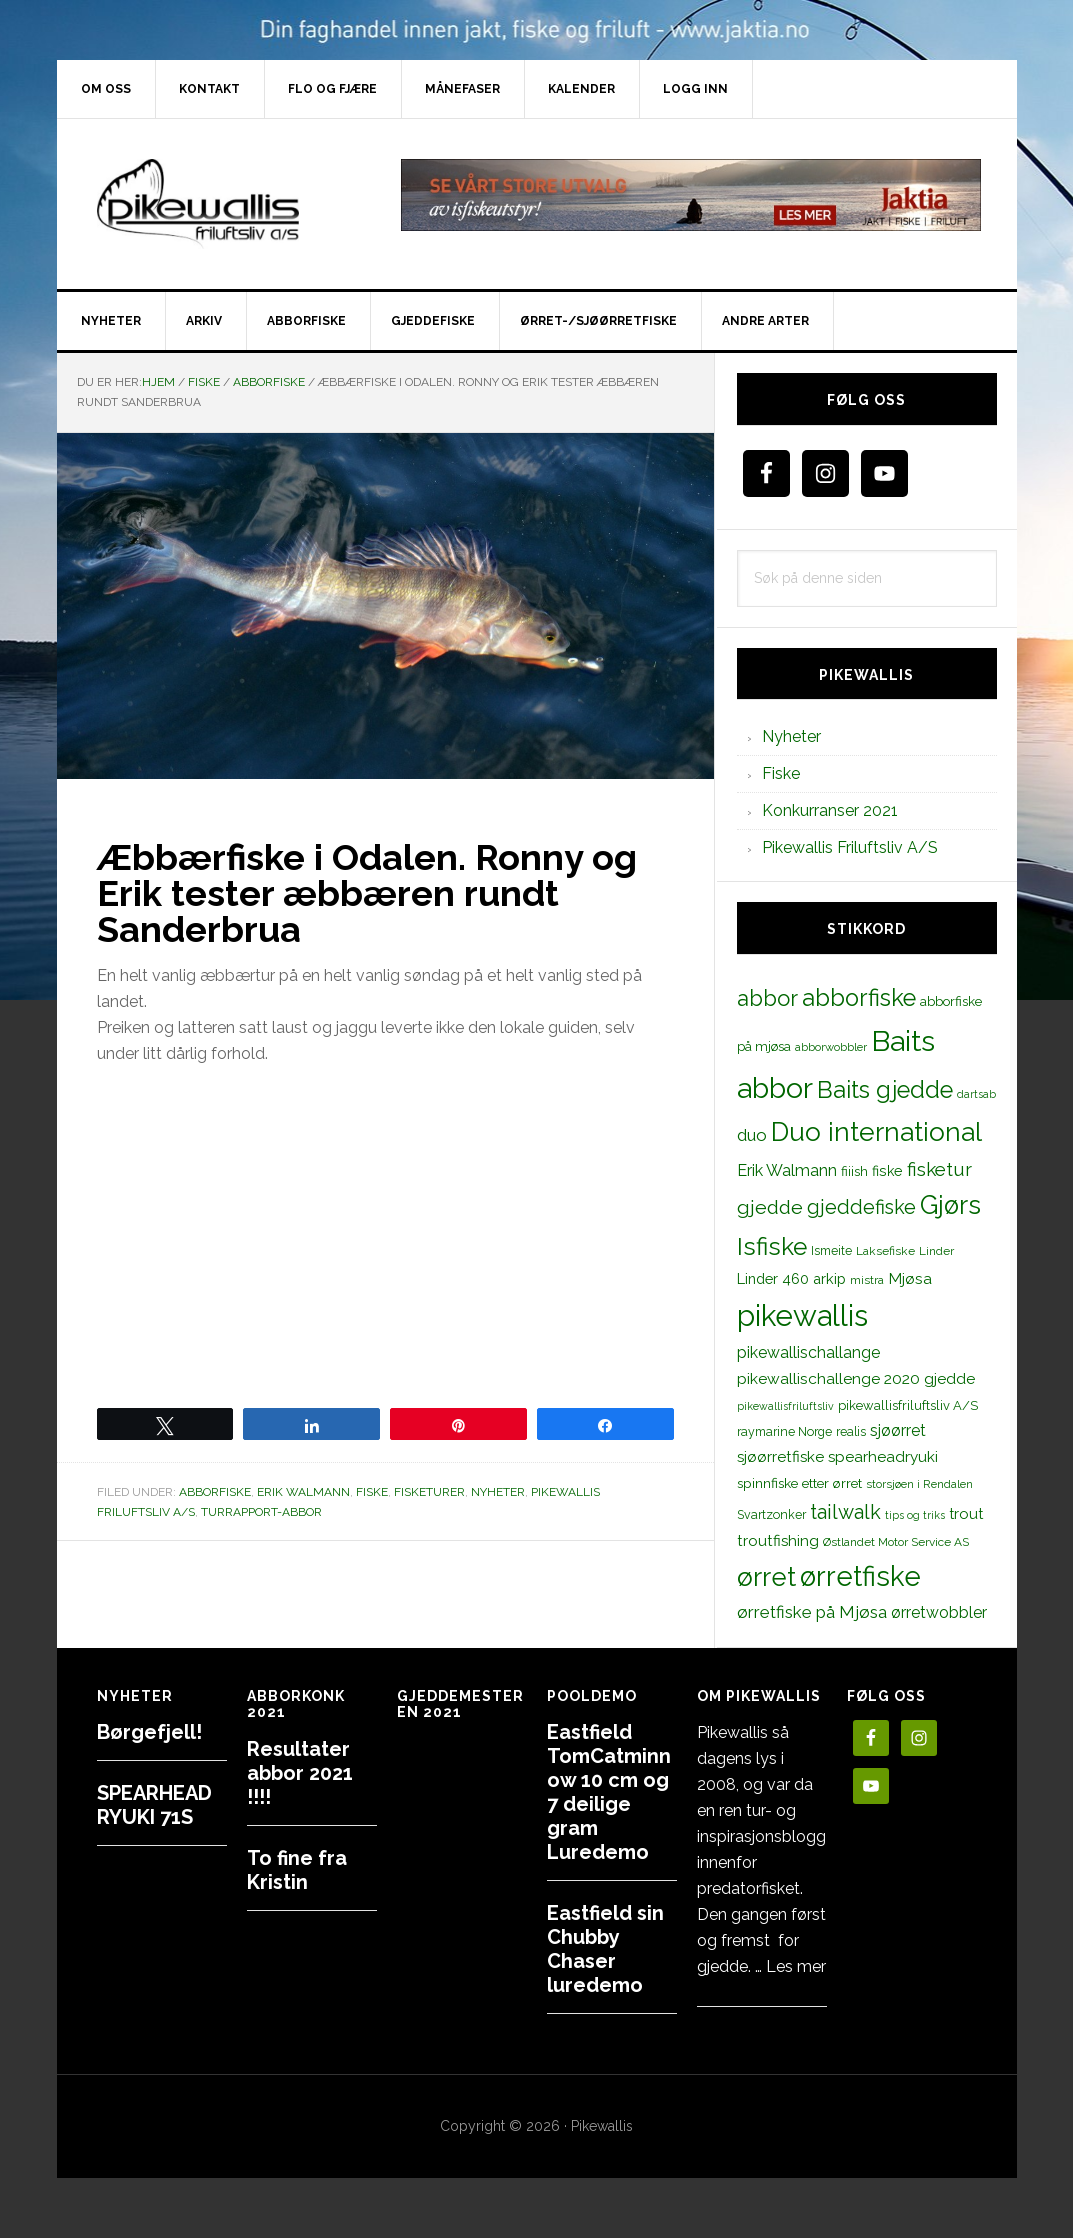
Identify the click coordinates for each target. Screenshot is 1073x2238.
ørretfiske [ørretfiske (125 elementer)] (860, 1576)
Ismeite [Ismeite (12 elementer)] (831, 1250)
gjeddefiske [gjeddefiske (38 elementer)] (861, 1207)
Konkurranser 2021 (830, 810)
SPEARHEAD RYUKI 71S (154, 1805)
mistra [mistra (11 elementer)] (867, 1280)
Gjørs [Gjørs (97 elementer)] (950, 1205)
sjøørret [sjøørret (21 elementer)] (898, 1430)
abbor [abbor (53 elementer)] (767, 998)
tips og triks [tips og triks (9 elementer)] (915, 1515)
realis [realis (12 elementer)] (851, 1431)
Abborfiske (215, 1492)
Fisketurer (429, 1492)
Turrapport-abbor (261, 1512)
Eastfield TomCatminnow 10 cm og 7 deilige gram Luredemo (609, 1792)
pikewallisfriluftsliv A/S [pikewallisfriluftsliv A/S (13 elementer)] (908, 1405)
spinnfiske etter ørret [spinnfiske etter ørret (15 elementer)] (799, 1483)
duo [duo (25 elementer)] (752, 1135)
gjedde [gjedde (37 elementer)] (770, 1207)
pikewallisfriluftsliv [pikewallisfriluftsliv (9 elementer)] (785, 1406)
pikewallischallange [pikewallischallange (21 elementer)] (808, 1352)
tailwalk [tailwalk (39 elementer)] (845, 1512)
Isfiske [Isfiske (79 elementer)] (772, 1246)
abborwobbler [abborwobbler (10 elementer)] (831, 1047)
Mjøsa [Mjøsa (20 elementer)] (910, 1278)
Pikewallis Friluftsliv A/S (850, 847)
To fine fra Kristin (297, 1870)
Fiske (372, 1492)
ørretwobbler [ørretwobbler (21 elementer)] (939, 1612)
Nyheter (498, 1492)
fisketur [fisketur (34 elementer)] (939, 1169)
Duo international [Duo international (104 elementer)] (876, 1131)
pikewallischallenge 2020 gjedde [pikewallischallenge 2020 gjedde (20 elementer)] (856, 1378)
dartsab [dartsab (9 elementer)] (976, 1094)
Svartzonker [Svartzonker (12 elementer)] (771, 1514)
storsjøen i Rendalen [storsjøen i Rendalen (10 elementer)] (919, 1484)
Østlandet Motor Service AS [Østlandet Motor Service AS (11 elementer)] (896, 1542)
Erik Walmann (303, 1492)
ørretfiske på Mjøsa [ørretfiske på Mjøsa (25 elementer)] (812, 1612)
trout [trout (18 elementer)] (966, 1513)
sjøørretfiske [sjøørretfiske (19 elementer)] (780, 1457)
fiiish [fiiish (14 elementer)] (854, 1171)
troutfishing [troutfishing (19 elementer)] (778, 1541)
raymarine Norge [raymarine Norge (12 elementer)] (784, 1431)
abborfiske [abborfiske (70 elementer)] (859, 998)
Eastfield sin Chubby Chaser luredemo (605, 1949)
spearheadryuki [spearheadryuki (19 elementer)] (883, 1457)
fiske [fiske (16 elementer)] (887, 1171)
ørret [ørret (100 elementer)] (766, 1577)
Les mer (796, 1966)
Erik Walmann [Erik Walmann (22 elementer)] (787, 1170)
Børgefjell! (149, 1732)
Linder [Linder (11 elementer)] (936, 1251)
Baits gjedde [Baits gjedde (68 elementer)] (885, 1090)
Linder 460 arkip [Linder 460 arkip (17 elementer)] (791, 1278)
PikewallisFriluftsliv (227, 204)
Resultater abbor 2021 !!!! (300, 1773)
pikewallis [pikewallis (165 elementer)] (802, 1315)
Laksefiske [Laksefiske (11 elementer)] (885, 1251)
